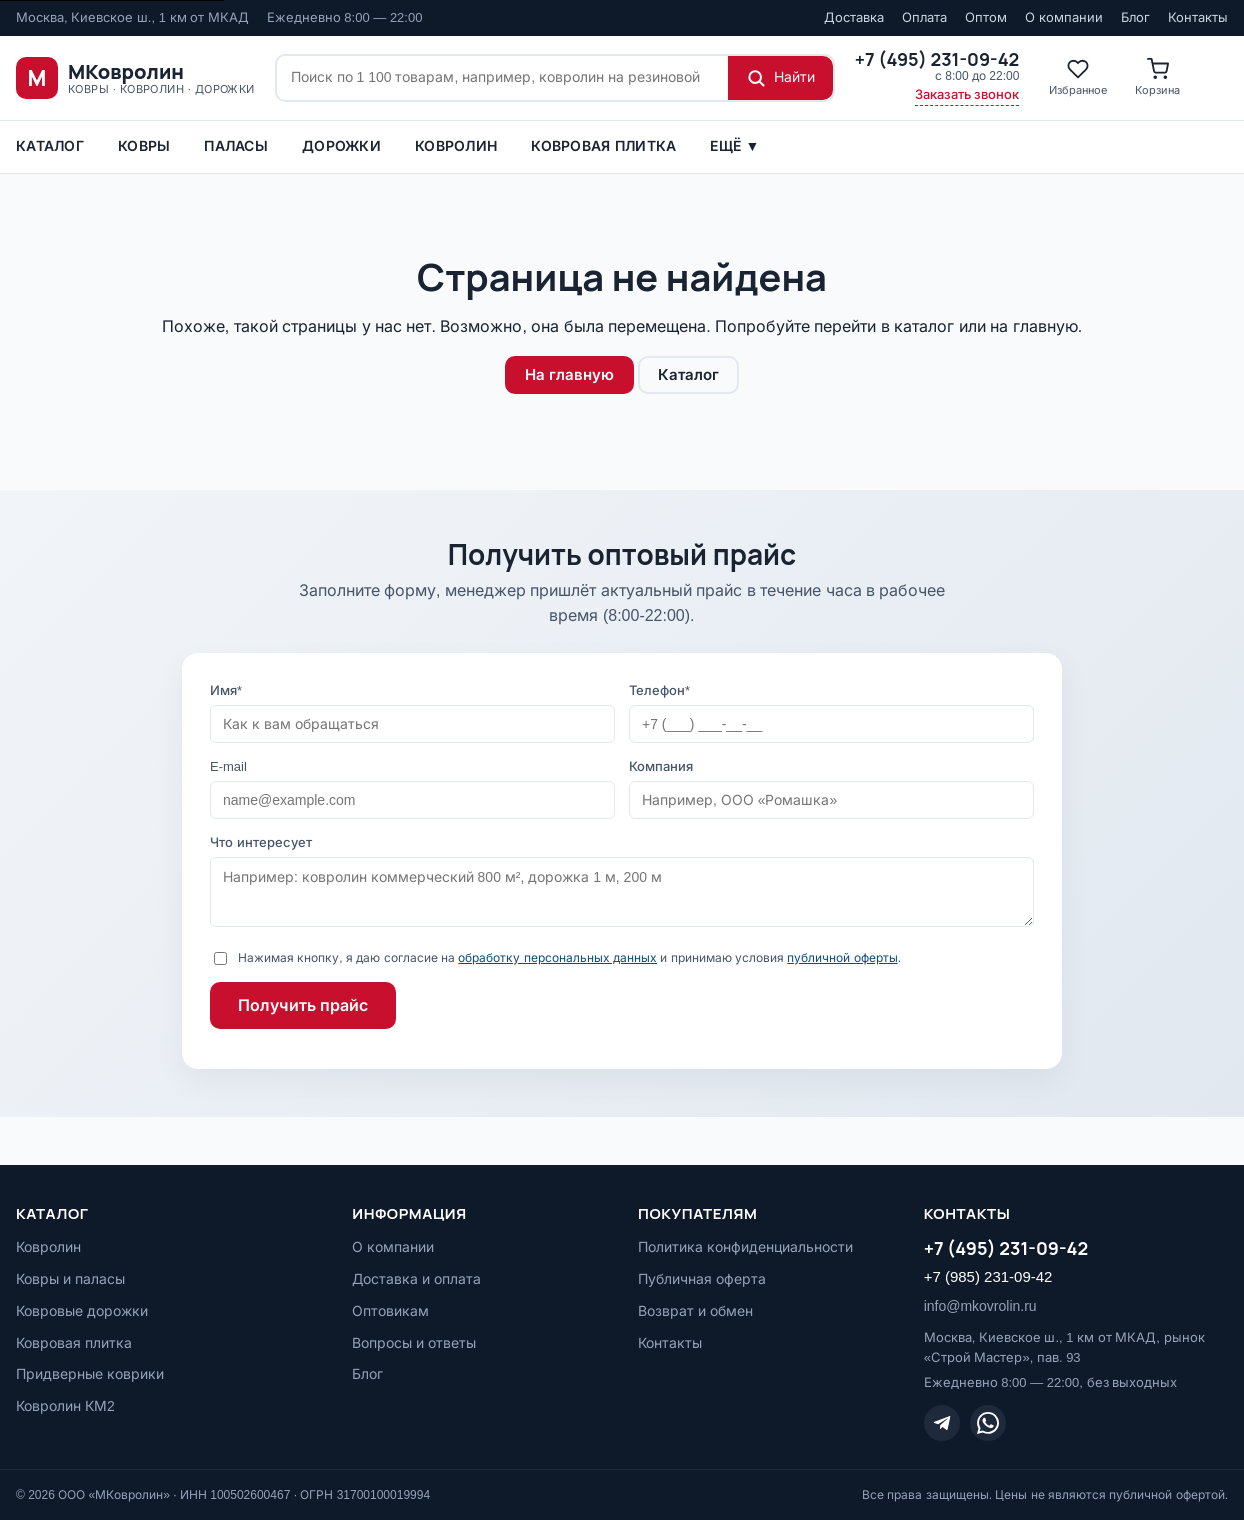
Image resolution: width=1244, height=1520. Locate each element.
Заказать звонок (967, 94)
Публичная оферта (702, 1279)
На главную (569, 374)
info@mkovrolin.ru (980, 1306)
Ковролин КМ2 (65, 1406)
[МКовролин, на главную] (135, 78)
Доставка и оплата (416, 1279)
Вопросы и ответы (414, 1343)
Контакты (1198, 17)
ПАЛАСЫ (236, 146)
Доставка (854, 17)
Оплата (924, 17)
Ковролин (456, 146)
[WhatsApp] (988, 1423)
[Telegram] (942, 1423)
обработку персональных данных (557, 958)
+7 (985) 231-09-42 (988, 1276)
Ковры (144, 146)
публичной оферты (842, 958)
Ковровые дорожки (82, 1311)
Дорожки (341, 146)
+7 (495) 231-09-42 (1006, 1248)
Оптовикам (390, 1311)
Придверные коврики (90, 1374)
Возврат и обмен (695, 1311)
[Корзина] (1157, 78)
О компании (1064, 17)
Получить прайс (303, 1005)
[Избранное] (1078, 78)
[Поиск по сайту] (502, 78)
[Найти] (780, 78)
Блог (1135, 17)
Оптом (986, 17)
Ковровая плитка (603, 146)
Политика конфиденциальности (745, 1247)
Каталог (50, 146)
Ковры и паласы (70, 1279)
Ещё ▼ (734, 146)
